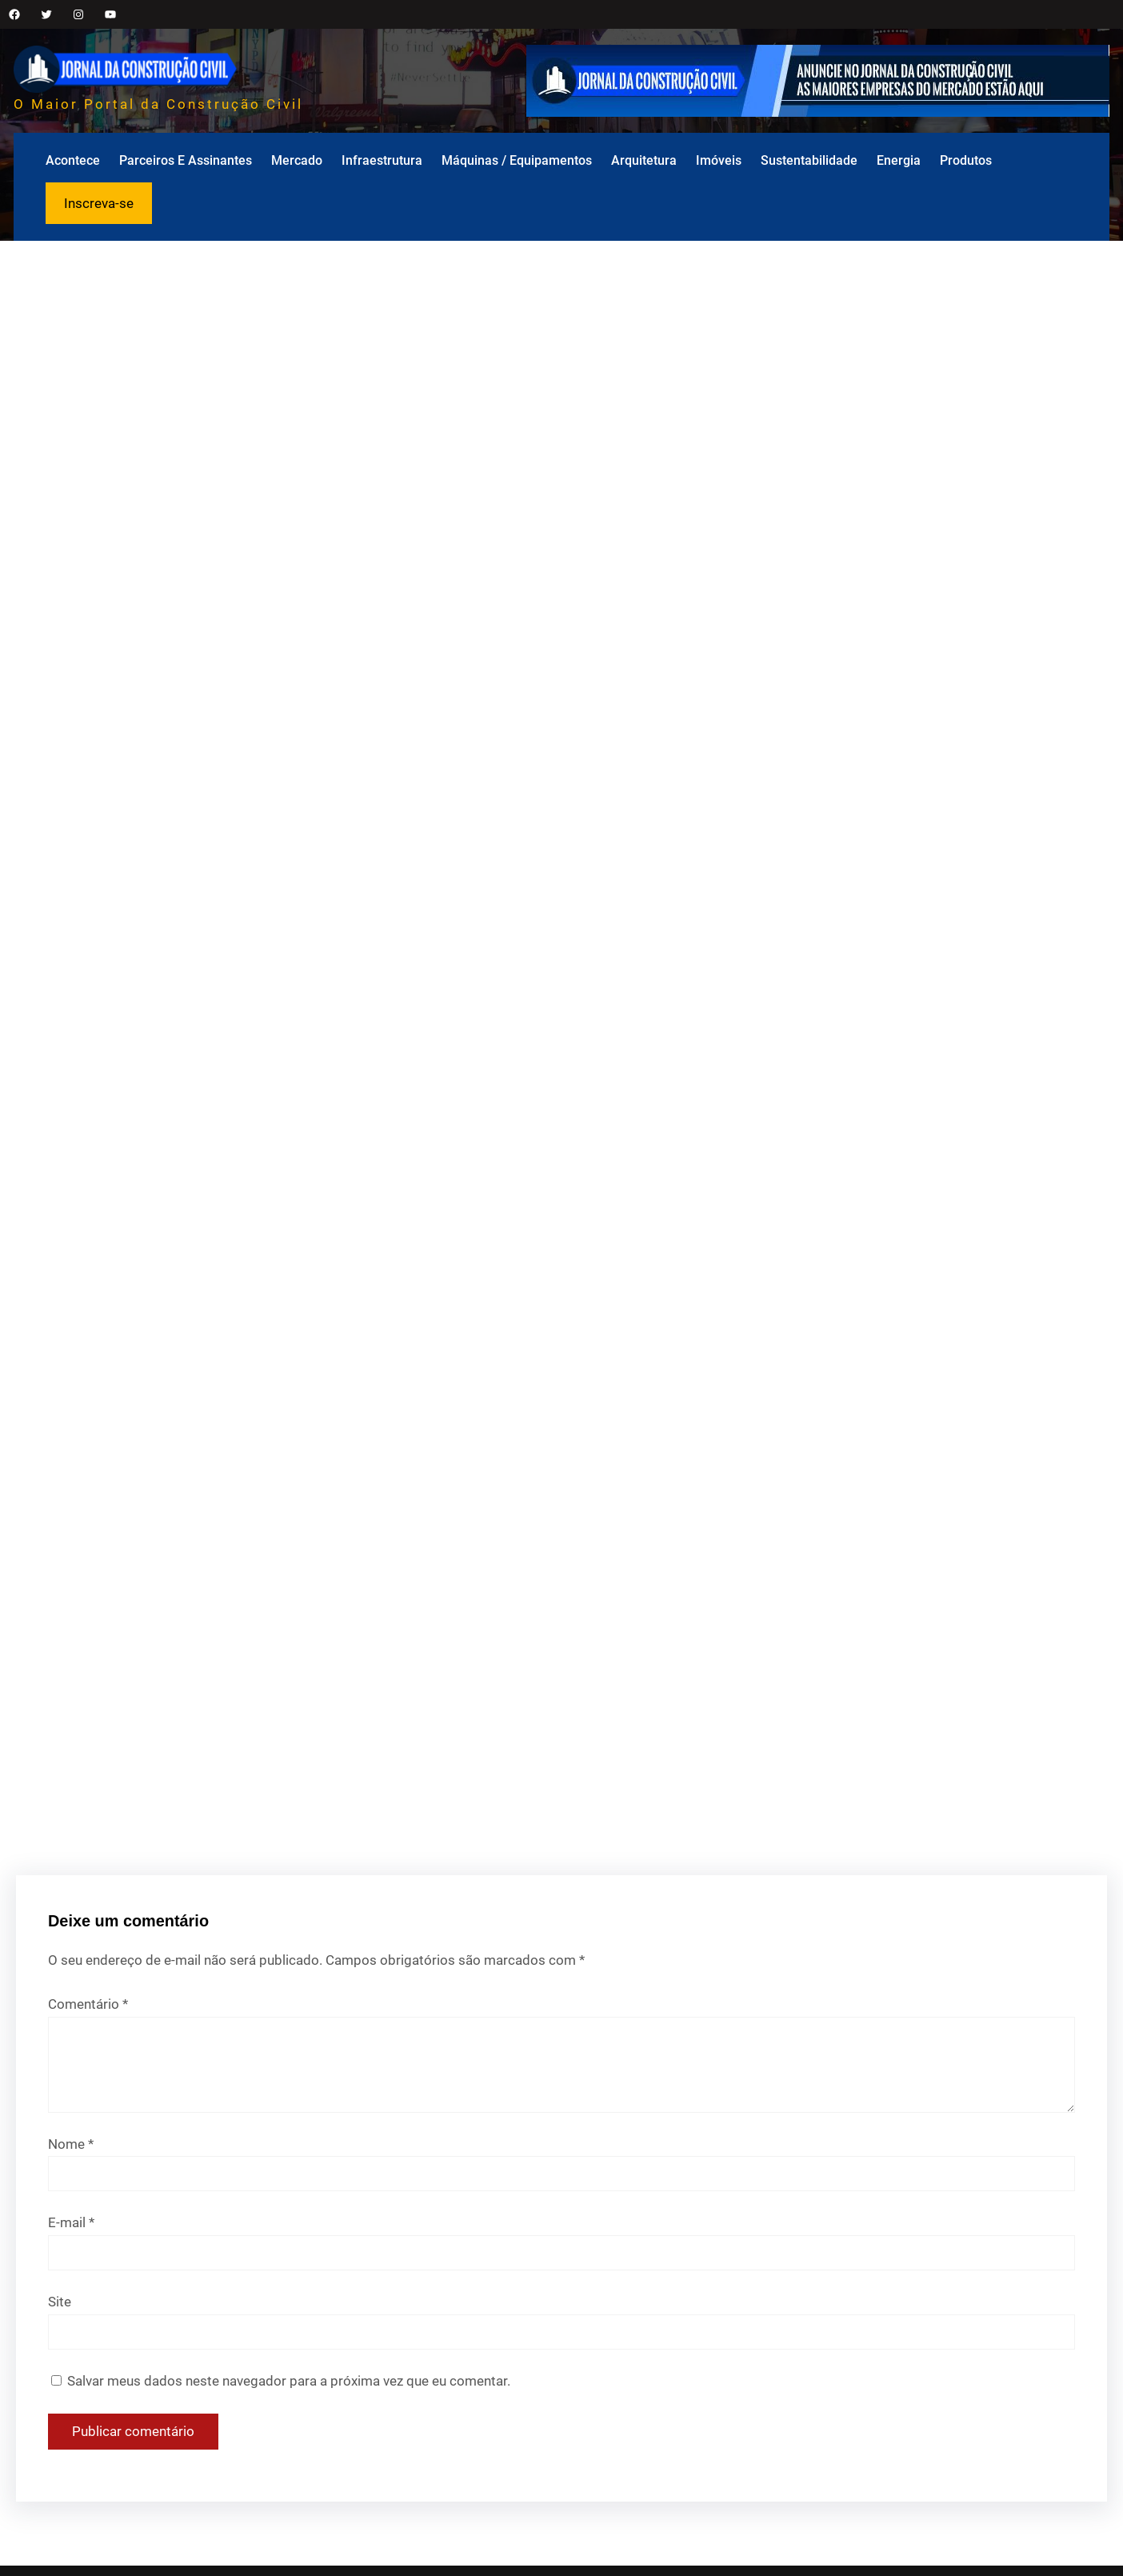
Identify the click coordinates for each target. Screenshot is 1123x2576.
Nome (71, 2144)
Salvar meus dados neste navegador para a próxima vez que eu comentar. (288, 2381)
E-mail (71, 2222)
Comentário (88, 2004)
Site (59, 2302)
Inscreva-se (99, 203)
